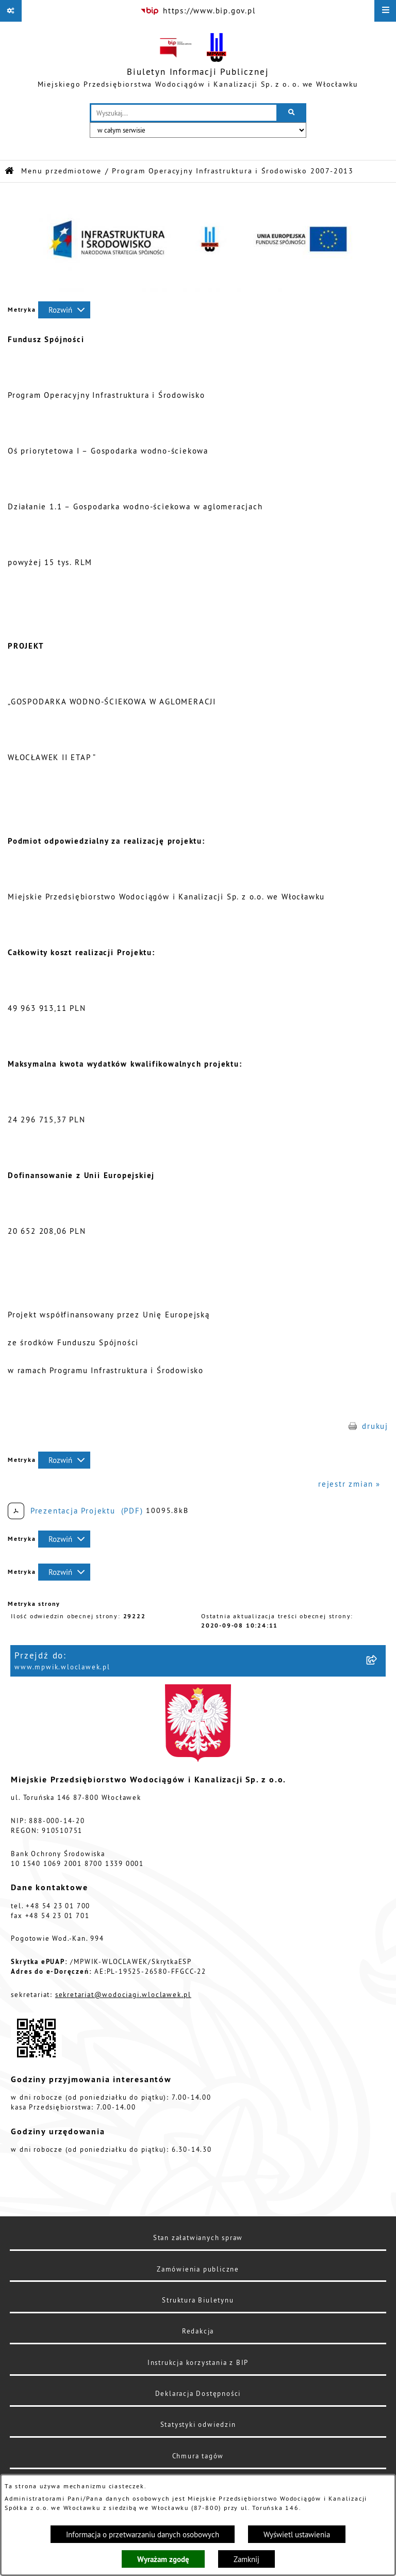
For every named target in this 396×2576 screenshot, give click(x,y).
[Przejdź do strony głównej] (198, 62)
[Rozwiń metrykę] (64, 309)
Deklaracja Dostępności (198, 2393)
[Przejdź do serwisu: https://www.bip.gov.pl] (198, 11)
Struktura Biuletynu (198, 2300)
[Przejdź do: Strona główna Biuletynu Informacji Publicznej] (10, 171)
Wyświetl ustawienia (296, 2534)
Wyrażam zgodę (163, 2559)
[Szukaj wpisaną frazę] (292, 113)
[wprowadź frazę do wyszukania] (184, 113)
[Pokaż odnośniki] (11, 11)
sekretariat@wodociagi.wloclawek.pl (123, 1994)
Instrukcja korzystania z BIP (198, 2362)
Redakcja (198, 2331)
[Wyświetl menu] (385, 11)
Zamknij (246, 2559)
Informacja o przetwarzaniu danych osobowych (142, 2534)
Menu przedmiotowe (61, 171)
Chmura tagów (198, 2456)
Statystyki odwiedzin (198, 2424)
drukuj (375, 1426)
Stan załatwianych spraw (198, 2237)
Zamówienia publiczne (198, 2269)
